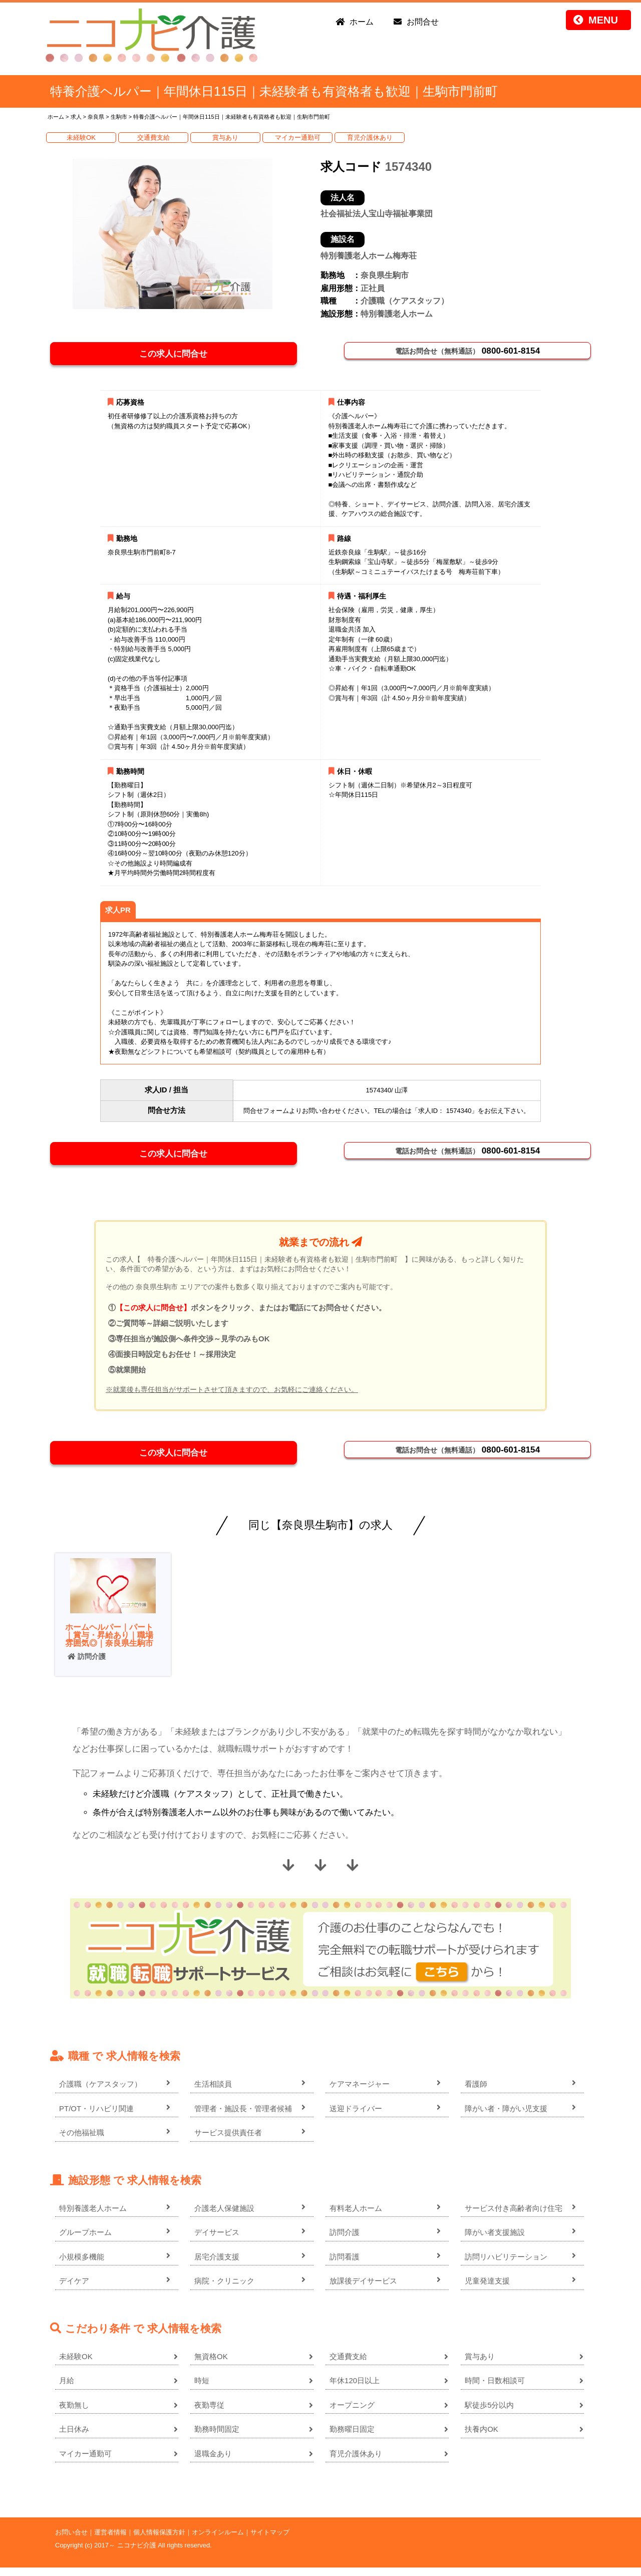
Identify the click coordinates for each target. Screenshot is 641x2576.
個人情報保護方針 (159, 2540)
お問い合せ (71, 2540)
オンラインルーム (218, 2540)
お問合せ (423, 22)
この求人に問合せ (177, 355)
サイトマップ (269, 2540)
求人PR (118, 913)
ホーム (362, 22)
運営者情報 (110, 2540)
